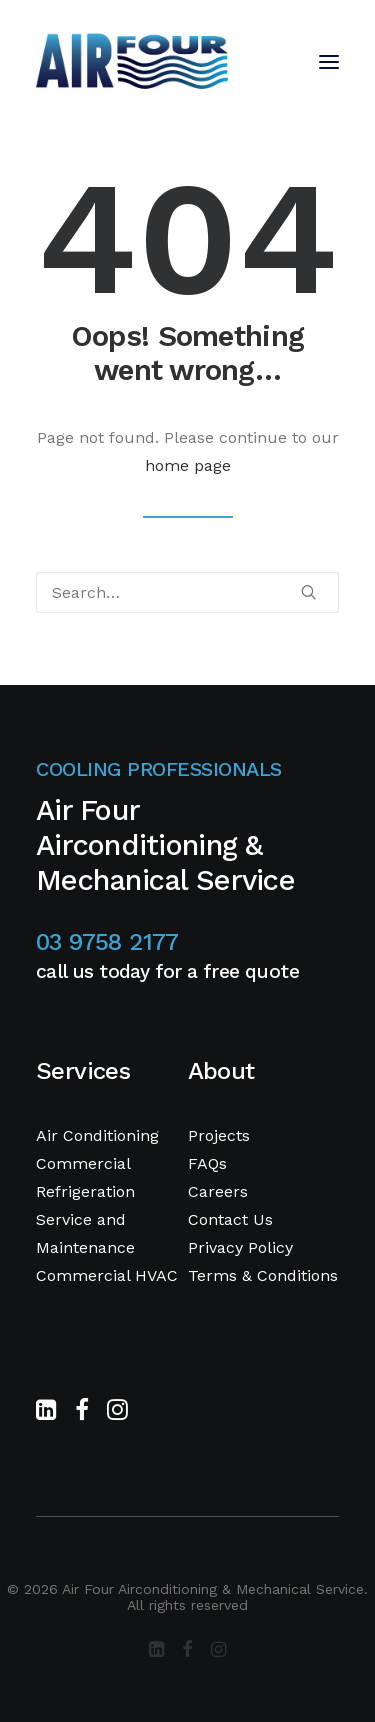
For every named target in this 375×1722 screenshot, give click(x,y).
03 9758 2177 (107, 942)
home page (188, 465)
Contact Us (230, 1219)
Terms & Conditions (263, 1275)
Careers (218, 1191)
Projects (219, 1135)
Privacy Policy (240, 1247)
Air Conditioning (97, 1135)
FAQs (207, 1163)
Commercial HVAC (107, 1275)
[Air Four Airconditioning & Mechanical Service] (132, 62)
